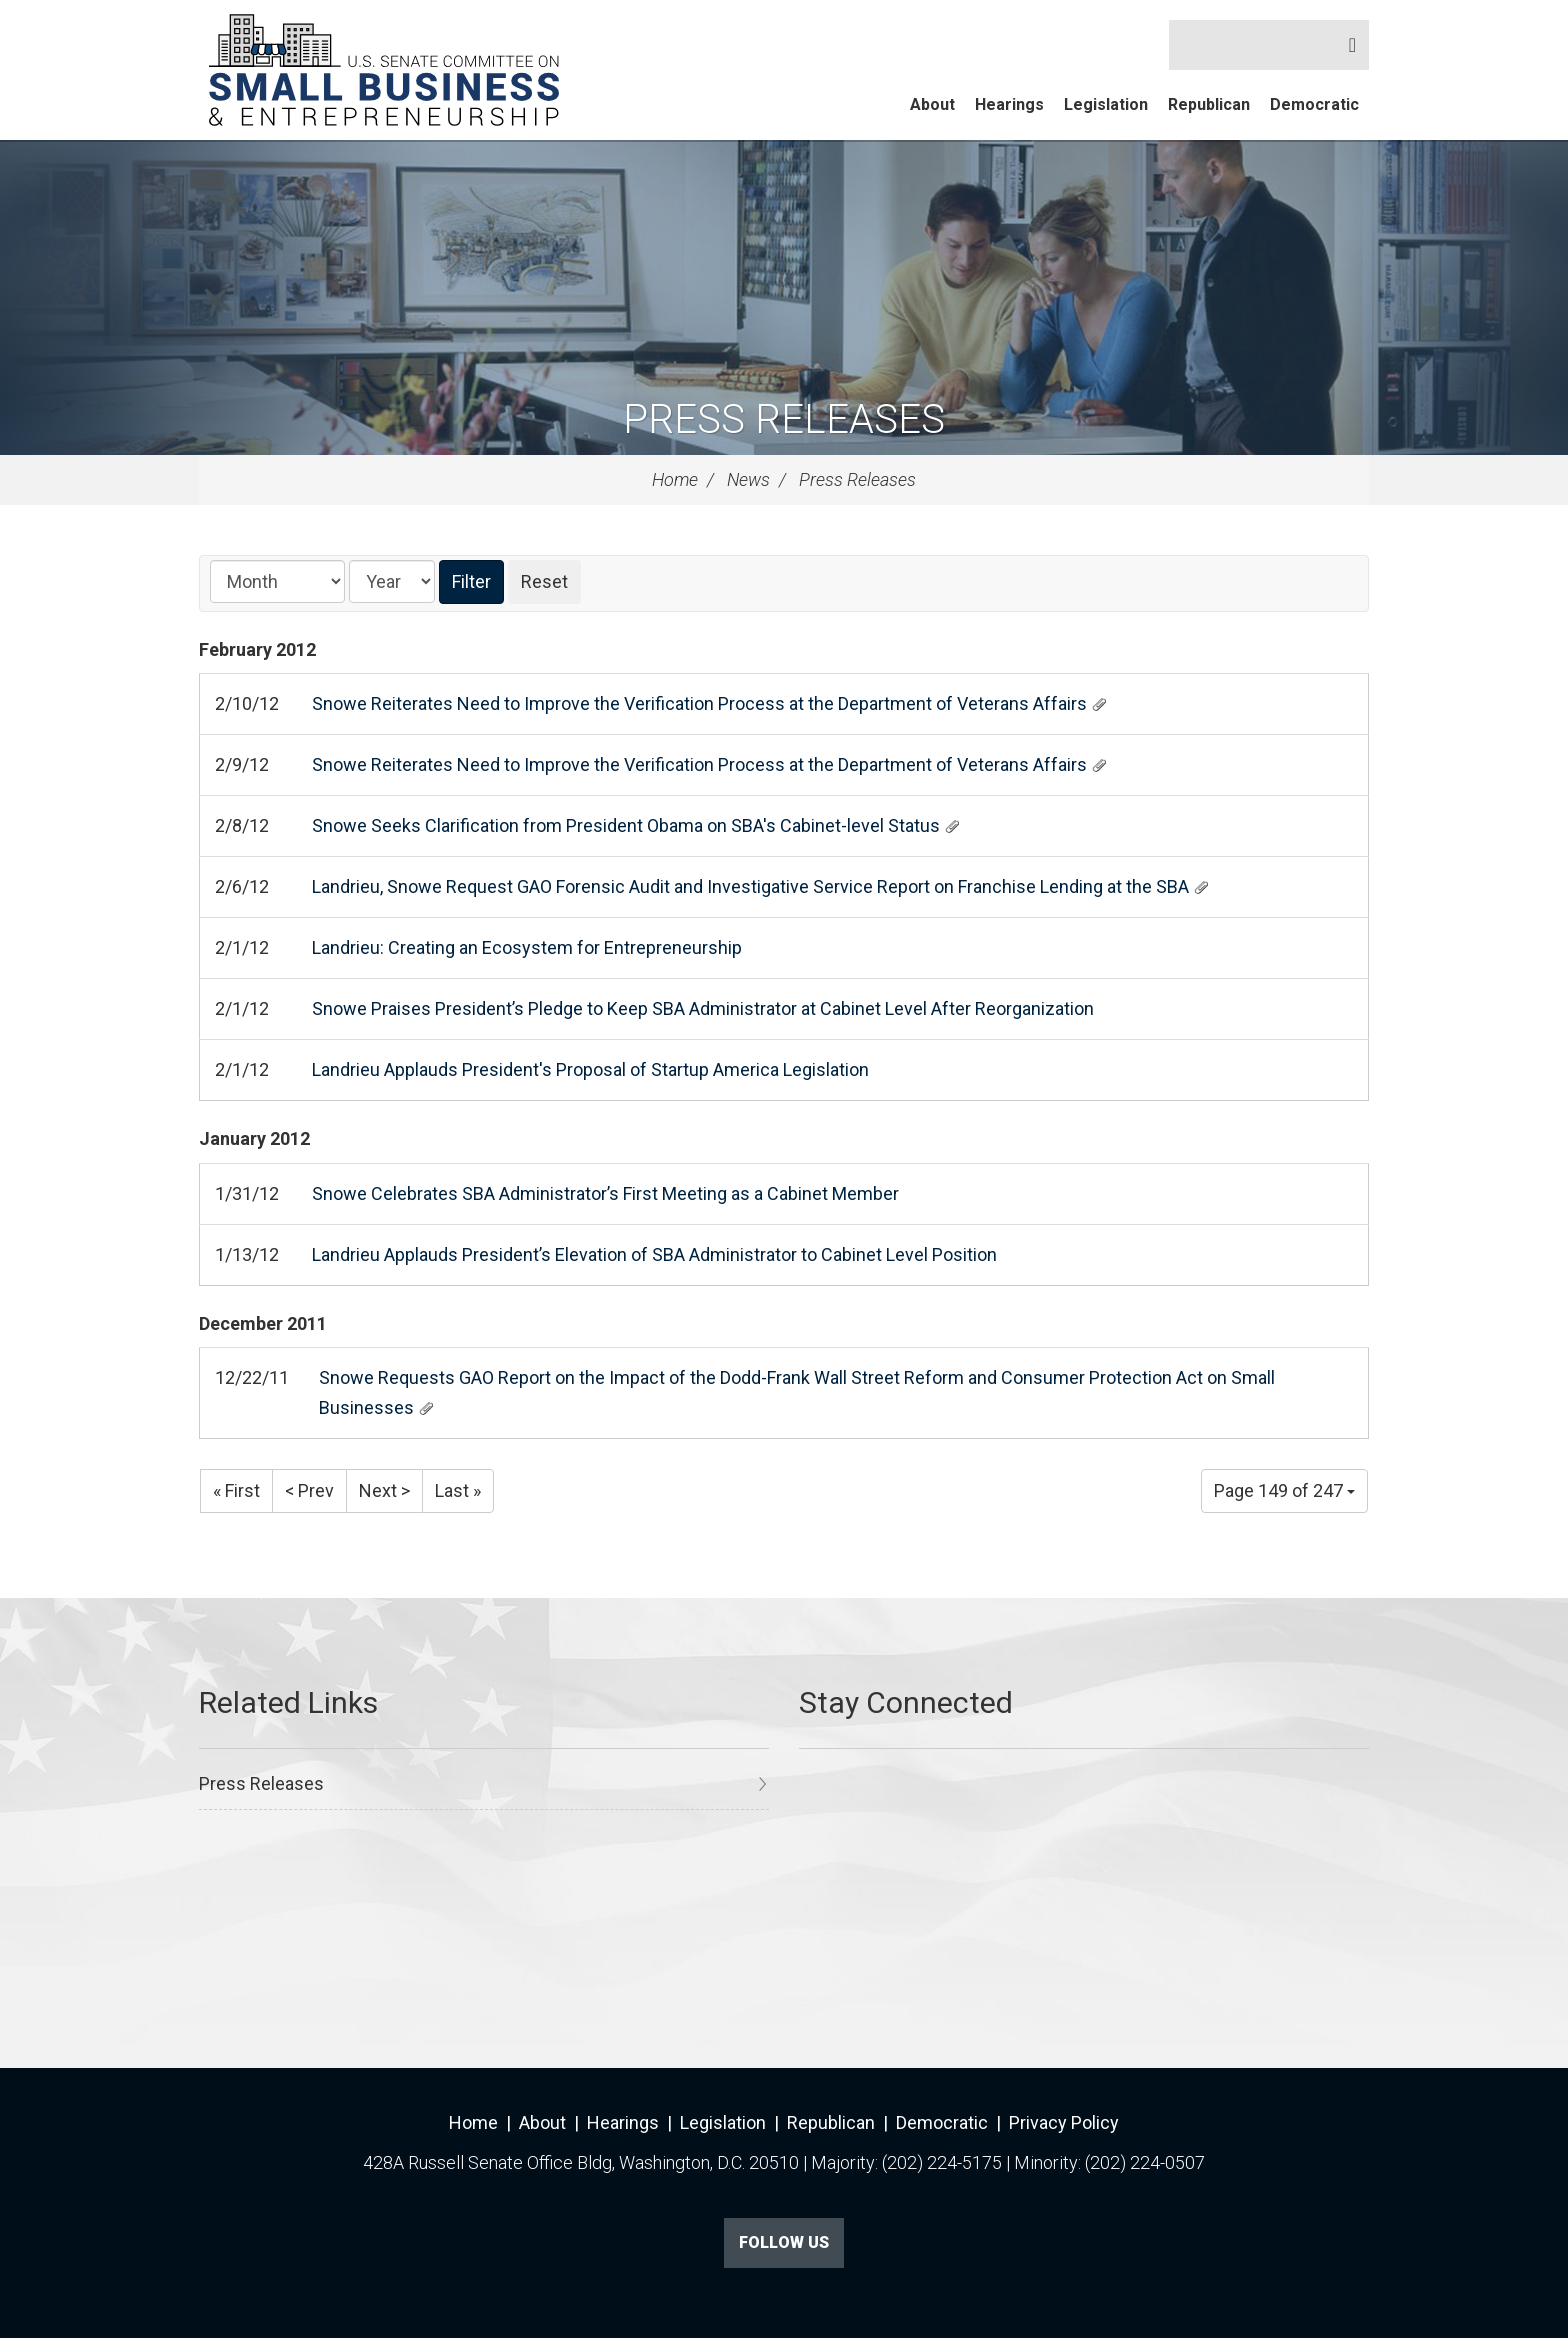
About (932, 104)
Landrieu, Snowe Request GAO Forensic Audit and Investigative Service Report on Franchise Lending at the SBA (750, 886)
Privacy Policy (1064, 2122)
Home (675, 479)
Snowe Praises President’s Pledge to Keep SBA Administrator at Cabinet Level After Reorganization (703, 1008)
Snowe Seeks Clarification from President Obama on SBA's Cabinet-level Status (626, 825)
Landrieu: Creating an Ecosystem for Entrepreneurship (527, 947)
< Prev (309, 1490)
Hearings (1009, 104)
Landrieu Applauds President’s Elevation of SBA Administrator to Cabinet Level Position (654, 1254)
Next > (384, 1490)
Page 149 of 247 (1284, 1490)
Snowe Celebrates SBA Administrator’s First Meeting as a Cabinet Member (605, 1193)
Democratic (1314, 104)
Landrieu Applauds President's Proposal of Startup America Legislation (590, 1069)
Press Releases (784, 419)
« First (236, 1490)
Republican (1209, 104)
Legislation (1106, 104)
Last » (458, 1490)
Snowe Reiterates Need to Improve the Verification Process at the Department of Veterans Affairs (699, 703)
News (748, 479)
